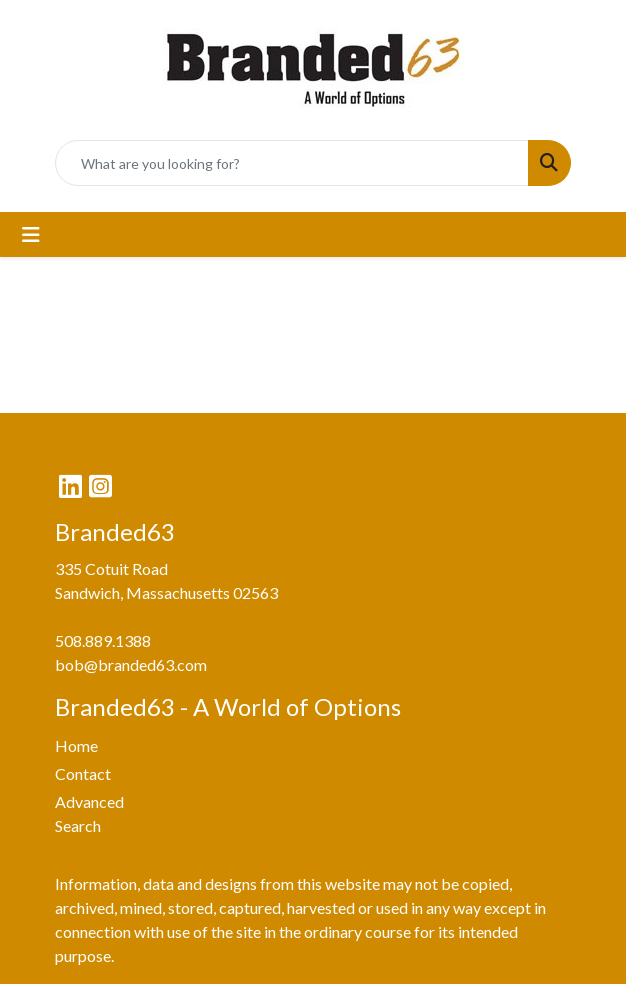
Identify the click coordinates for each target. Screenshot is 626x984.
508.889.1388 (103, 640)
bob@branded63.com (131, 664)
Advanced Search (89, 813)
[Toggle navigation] (31, 234)
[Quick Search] (292, 163)
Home (76, 745)
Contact (83, 773)
